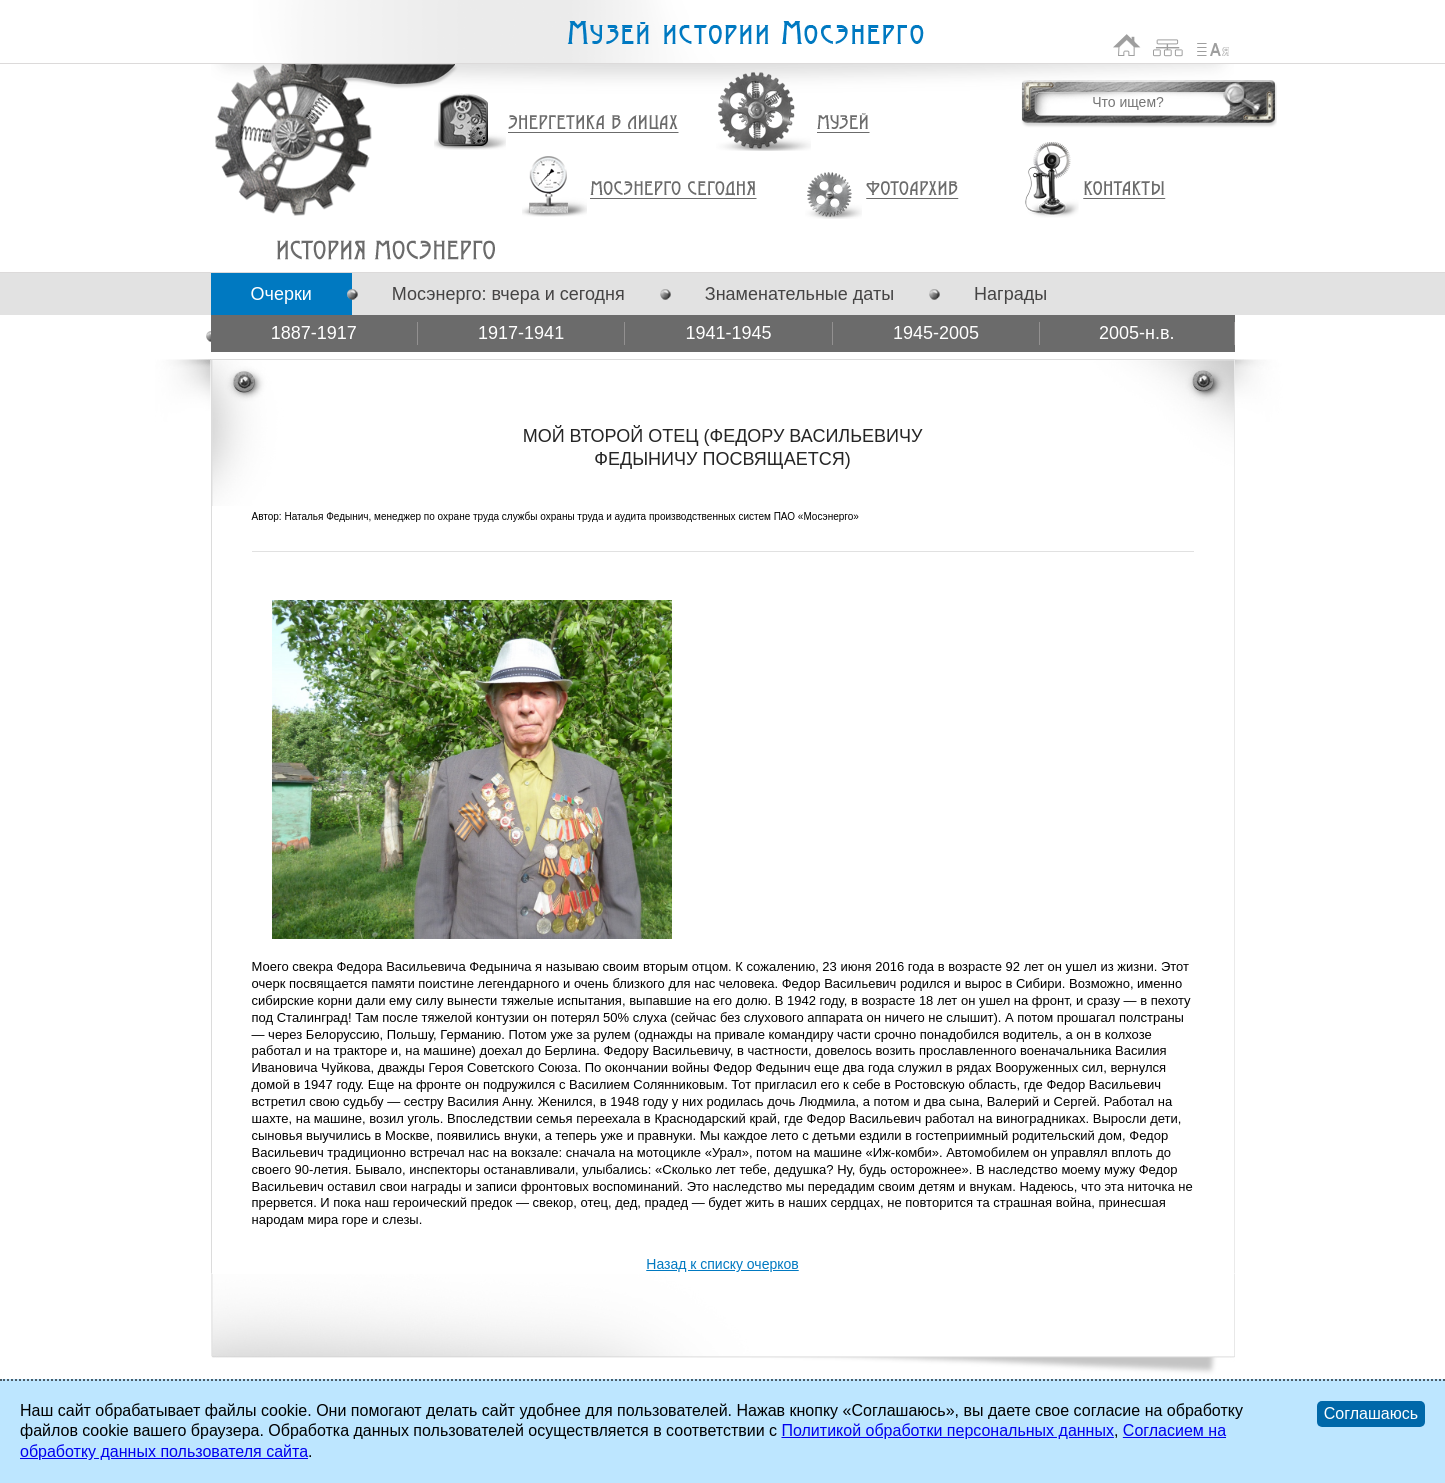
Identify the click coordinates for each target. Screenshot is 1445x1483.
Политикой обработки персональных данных (947, 1430)
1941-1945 (728, 333)
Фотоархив (911, 189)
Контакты (1124, 189)
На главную (1127, 45)
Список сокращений (1213, 45)
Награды (1010, 294)
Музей (844, 123)
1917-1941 (521, 333)
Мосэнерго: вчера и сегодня (508, 294)
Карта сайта (1168, 45)
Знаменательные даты (799, 294)
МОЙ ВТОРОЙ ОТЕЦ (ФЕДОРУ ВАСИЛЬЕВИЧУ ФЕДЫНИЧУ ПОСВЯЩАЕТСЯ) (385, 250)
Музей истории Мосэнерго (745, 33)
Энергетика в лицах (593, 123)
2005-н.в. (1137, 333)
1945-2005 (936, 333)
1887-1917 (314, 333)
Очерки (281, 294)
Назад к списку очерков (722, 1264)
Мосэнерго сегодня (673, 189)
